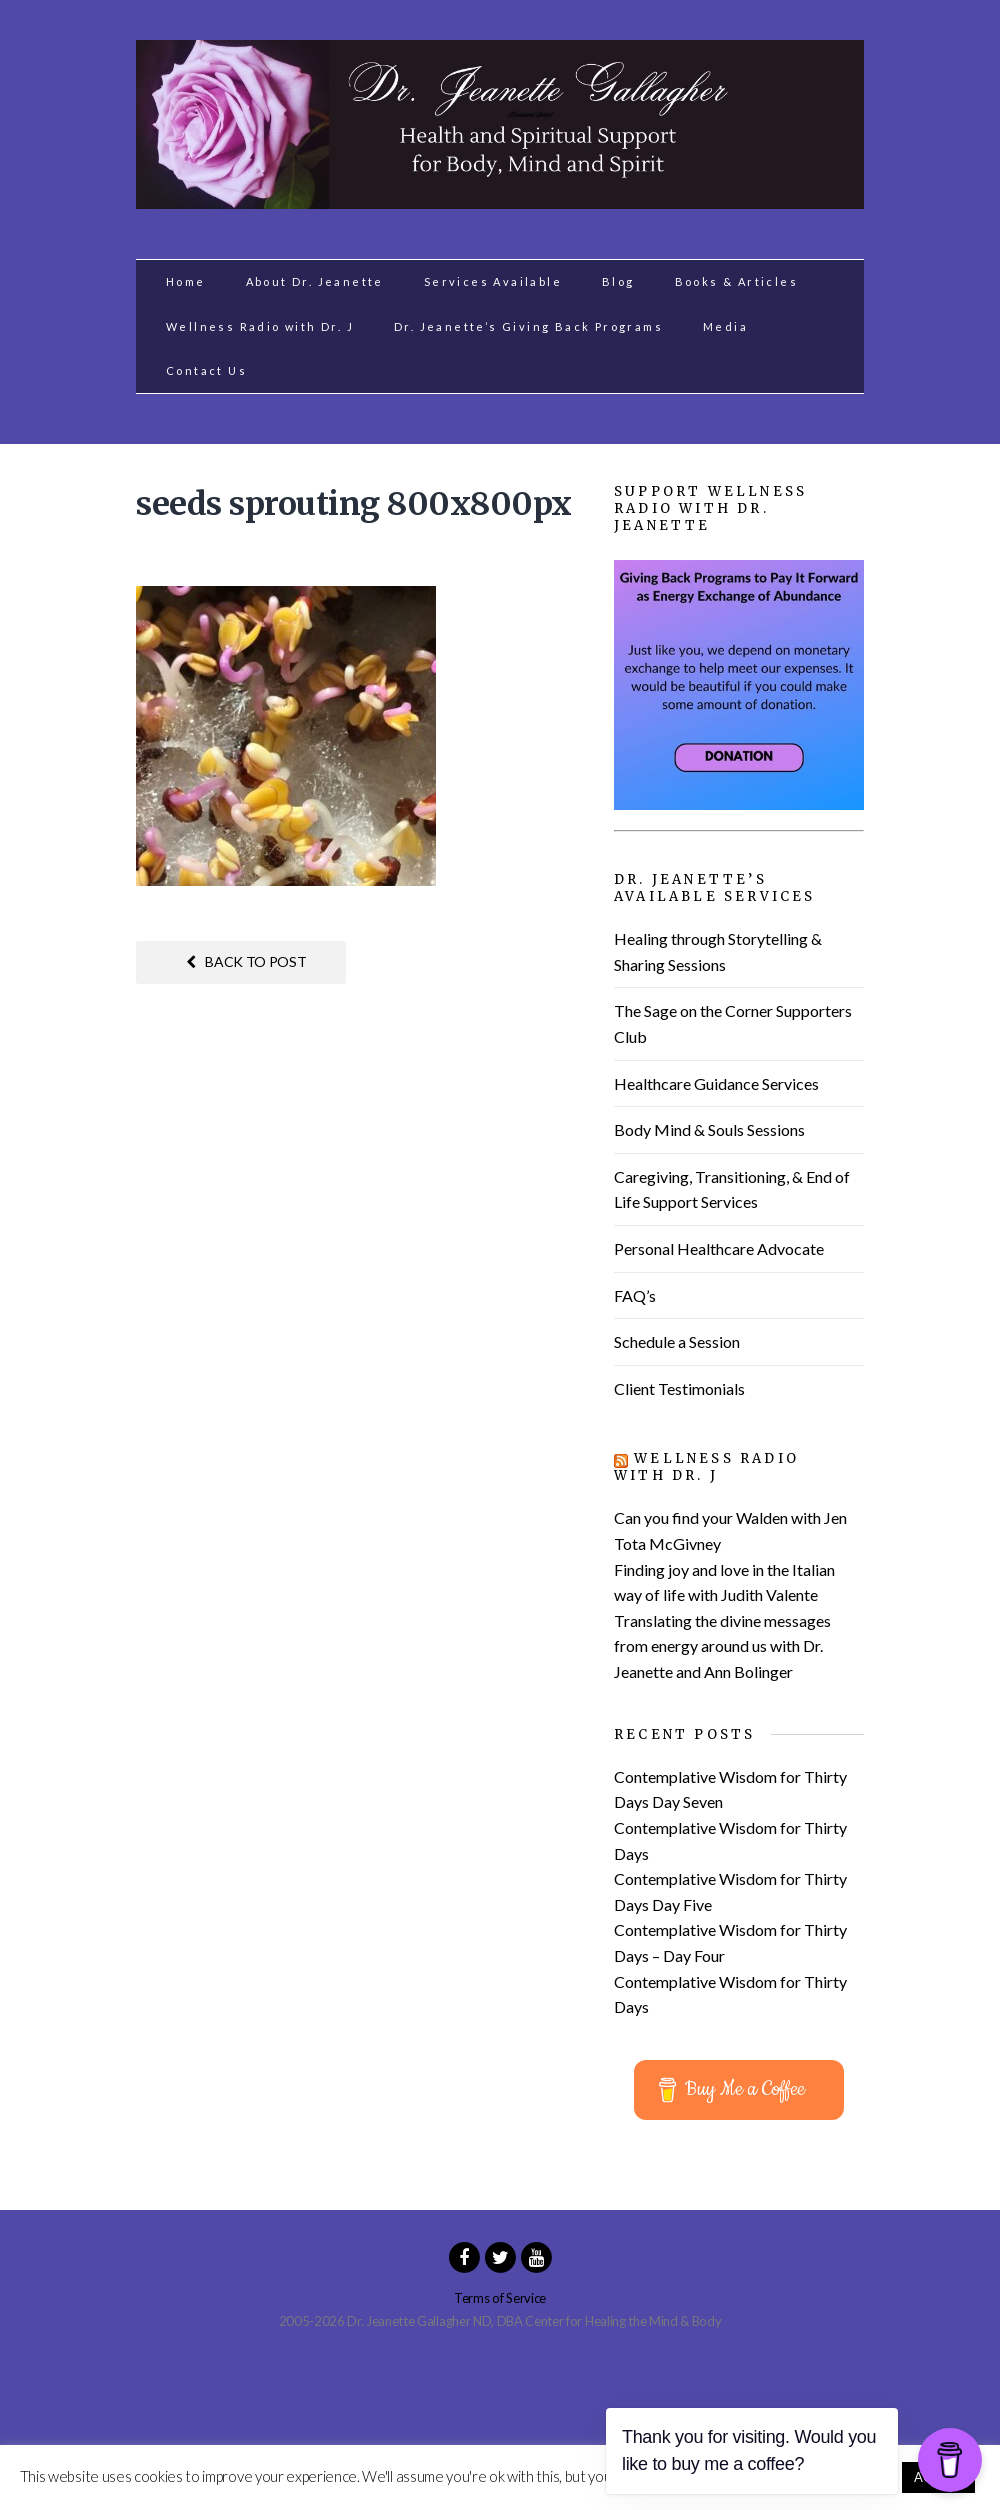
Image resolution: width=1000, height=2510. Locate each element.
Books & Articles (736, 281)
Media (725, 326)
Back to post (246, 961)
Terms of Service (500, 2298)
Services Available (493, 281)
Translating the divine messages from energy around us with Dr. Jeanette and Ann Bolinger (722, 1646)
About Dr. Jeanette (315, 281)
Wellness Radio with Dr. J (260, 326)
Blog (618, 281)
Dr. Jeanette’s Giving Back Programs (528, 326)
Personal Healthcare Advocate (719, 1248)
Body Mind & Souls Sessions (709, 1129)
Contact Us (206, 370)
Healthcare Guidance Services (716, 1083)
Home (186, 281)
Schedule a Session (677, 1341)
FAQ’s (635, 1295)
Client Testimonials (679, 1388)
